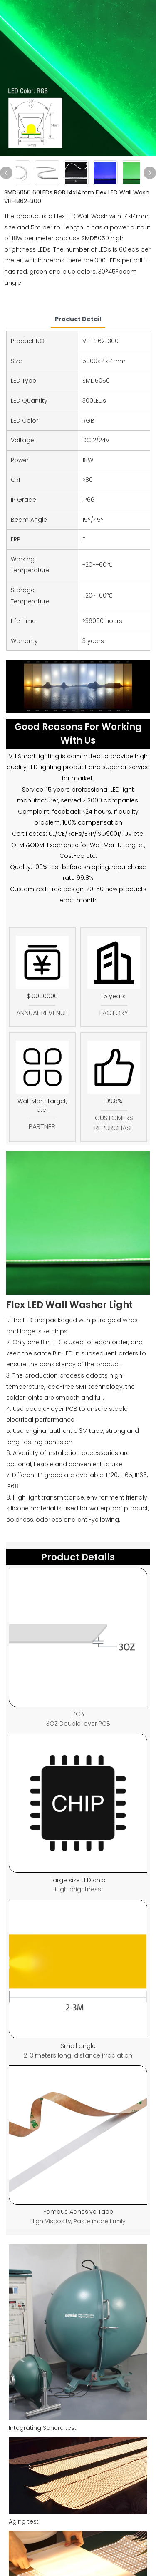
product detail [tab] (78, 319)
